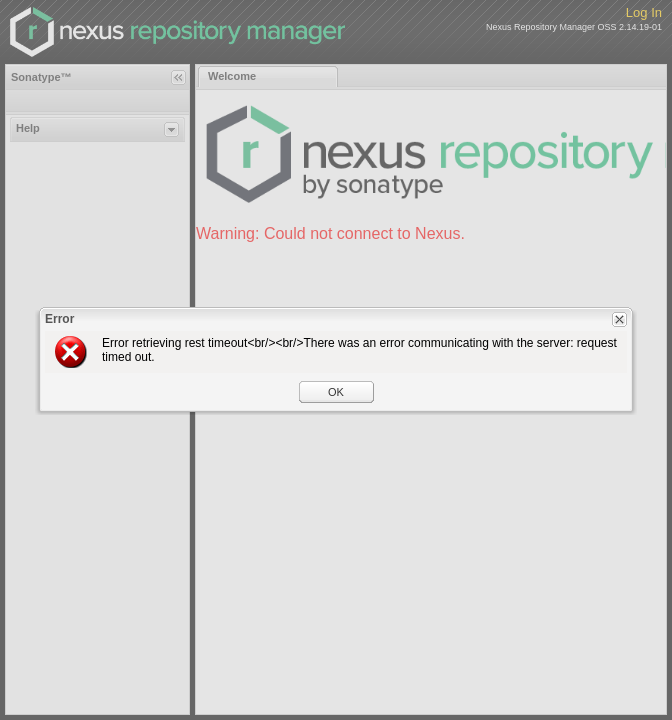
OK (336, 392)
